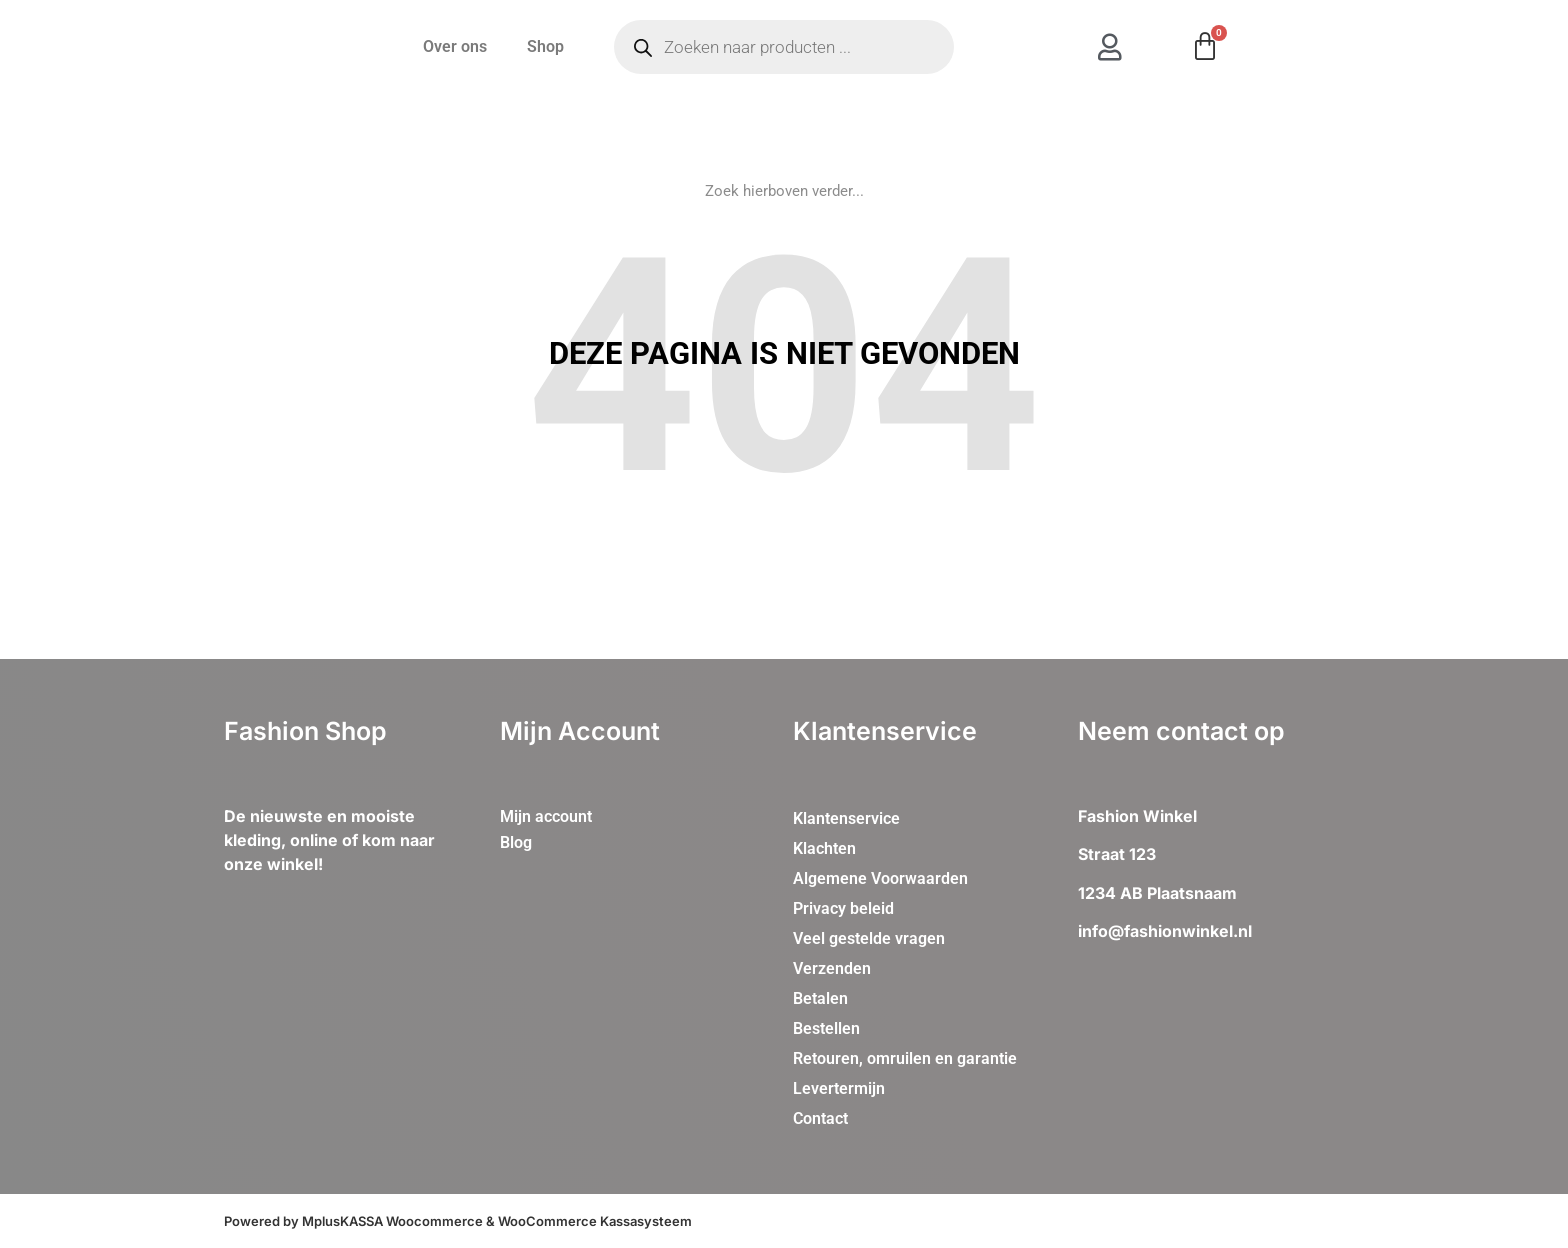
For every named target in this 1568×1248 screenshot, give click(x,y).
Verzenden (832, 968)
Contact (820, 1118)
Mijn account (546, 816)
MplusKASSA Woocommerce (392, 1221)
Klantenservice (846, 818)
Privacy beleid (843, 908)
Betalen (820, 998)
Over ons (455, 46)
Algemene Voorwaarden (880, 878)
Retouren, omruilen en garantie (905, 1058)
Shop (545, 46)
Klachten (824, 848)
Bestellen (826, 1028)
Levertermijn (839, 1088)
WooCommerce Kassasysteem (595, 1221)
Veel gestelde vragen (869, 938)
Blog (516, 842)
